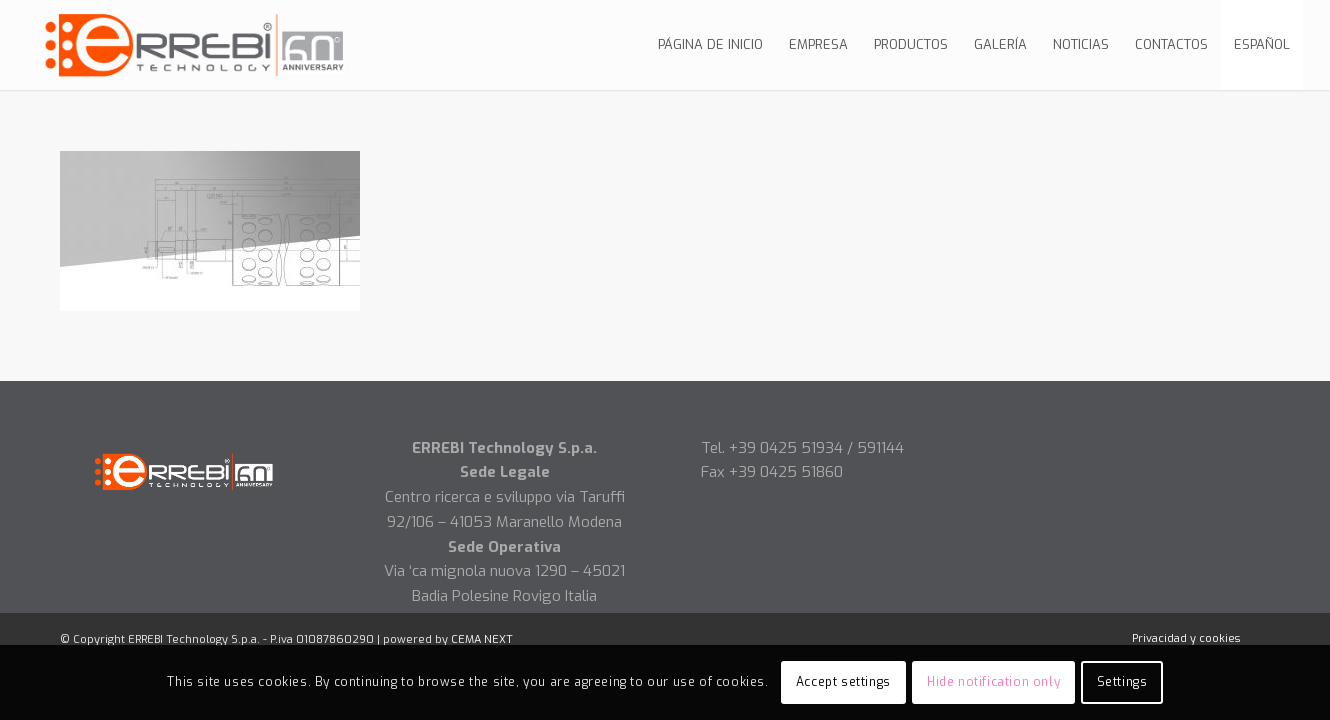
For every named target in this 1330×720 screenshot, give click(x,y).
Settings (1122, 682)
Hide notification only (993, 682)
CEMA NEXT (482, 639)
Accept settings (843, 682)
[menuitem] (710, 45)
